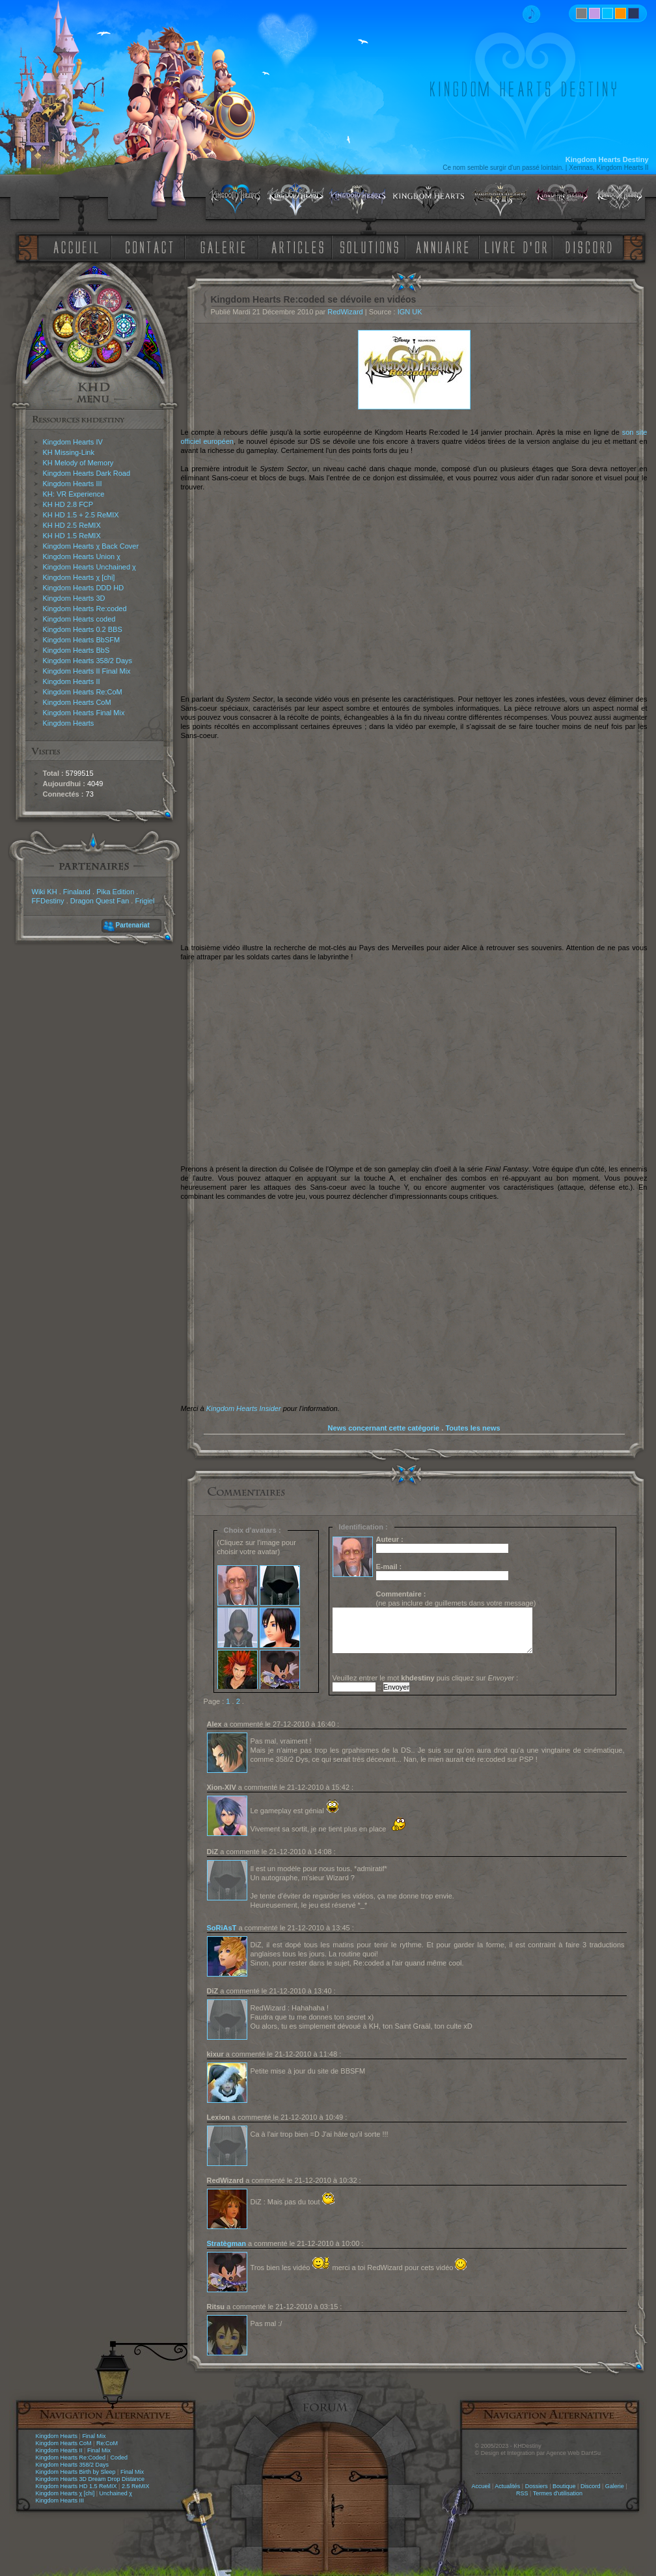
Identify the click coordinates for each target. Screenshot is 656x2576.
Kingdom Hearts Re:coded (85, 608)
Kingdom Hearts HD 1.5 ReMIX (76, 2486)
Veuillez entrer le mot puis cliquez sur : (426, 1678)
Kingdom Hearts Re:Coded (71, 2457)
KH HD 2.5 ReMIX (72, 525)
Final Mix (93, 2436)
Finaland (76, 892)
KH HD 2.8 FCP (68, 504)
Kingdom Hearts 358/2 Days (88, 661)
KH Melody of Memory (78, 463)
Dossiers (536, 2486)
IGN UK (410, 312)
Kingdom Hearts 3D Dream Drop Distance (90, 2479)
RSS (522, 2493)
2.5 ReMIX (136, 2486)
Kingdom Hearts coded (79, 619)
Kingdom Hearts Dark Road (87, 473)
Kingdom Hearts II (71, 681)
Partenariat (133, 925)
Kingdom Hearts (68, 723)
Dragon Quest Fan (100, 901)
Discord (591, 2486)
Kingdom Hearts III (72, 483)
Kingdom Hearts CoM (77, 702)
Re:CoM (107, 2443)
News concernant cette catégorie (383, 1428)
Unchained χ (116, 2493)
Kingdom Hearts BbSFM (81, 640)
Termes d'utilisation (557, 2493)
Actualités (507, 2486)
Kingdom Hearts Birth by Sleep (76, 2472)
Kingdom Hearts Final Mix (84, 713)
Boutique (564, 2486)
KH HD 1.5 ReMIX (72, 536)
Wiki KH (44, 892)
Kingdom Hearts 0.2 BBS (82, 629)
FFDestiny (48, 901)
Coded (119, 2457)
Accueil (480, 2486)
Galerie (614, 2486)
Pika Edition (115, 892)
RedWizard (344, 312)
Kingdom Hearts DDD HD (83, 588)
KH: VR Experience (74, 494)
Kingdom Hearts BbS (76, 650)
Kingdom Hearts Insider (243, 1408)
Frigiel (144, 901)
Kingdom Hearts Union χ (82, 556)
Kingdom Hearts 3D (74, 598)
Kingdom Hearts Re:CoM (82, 692)
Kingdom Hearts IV (73, 442)
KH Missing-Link (68, 452)
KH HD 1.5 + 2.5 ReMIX (81, 515)
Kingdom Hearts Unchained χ (89, 567)
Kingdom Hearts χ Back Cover (91, 546)
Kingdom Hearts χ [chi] (79, 577)
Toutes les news (472, 1428)
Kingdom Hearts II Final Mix (87, 671)
